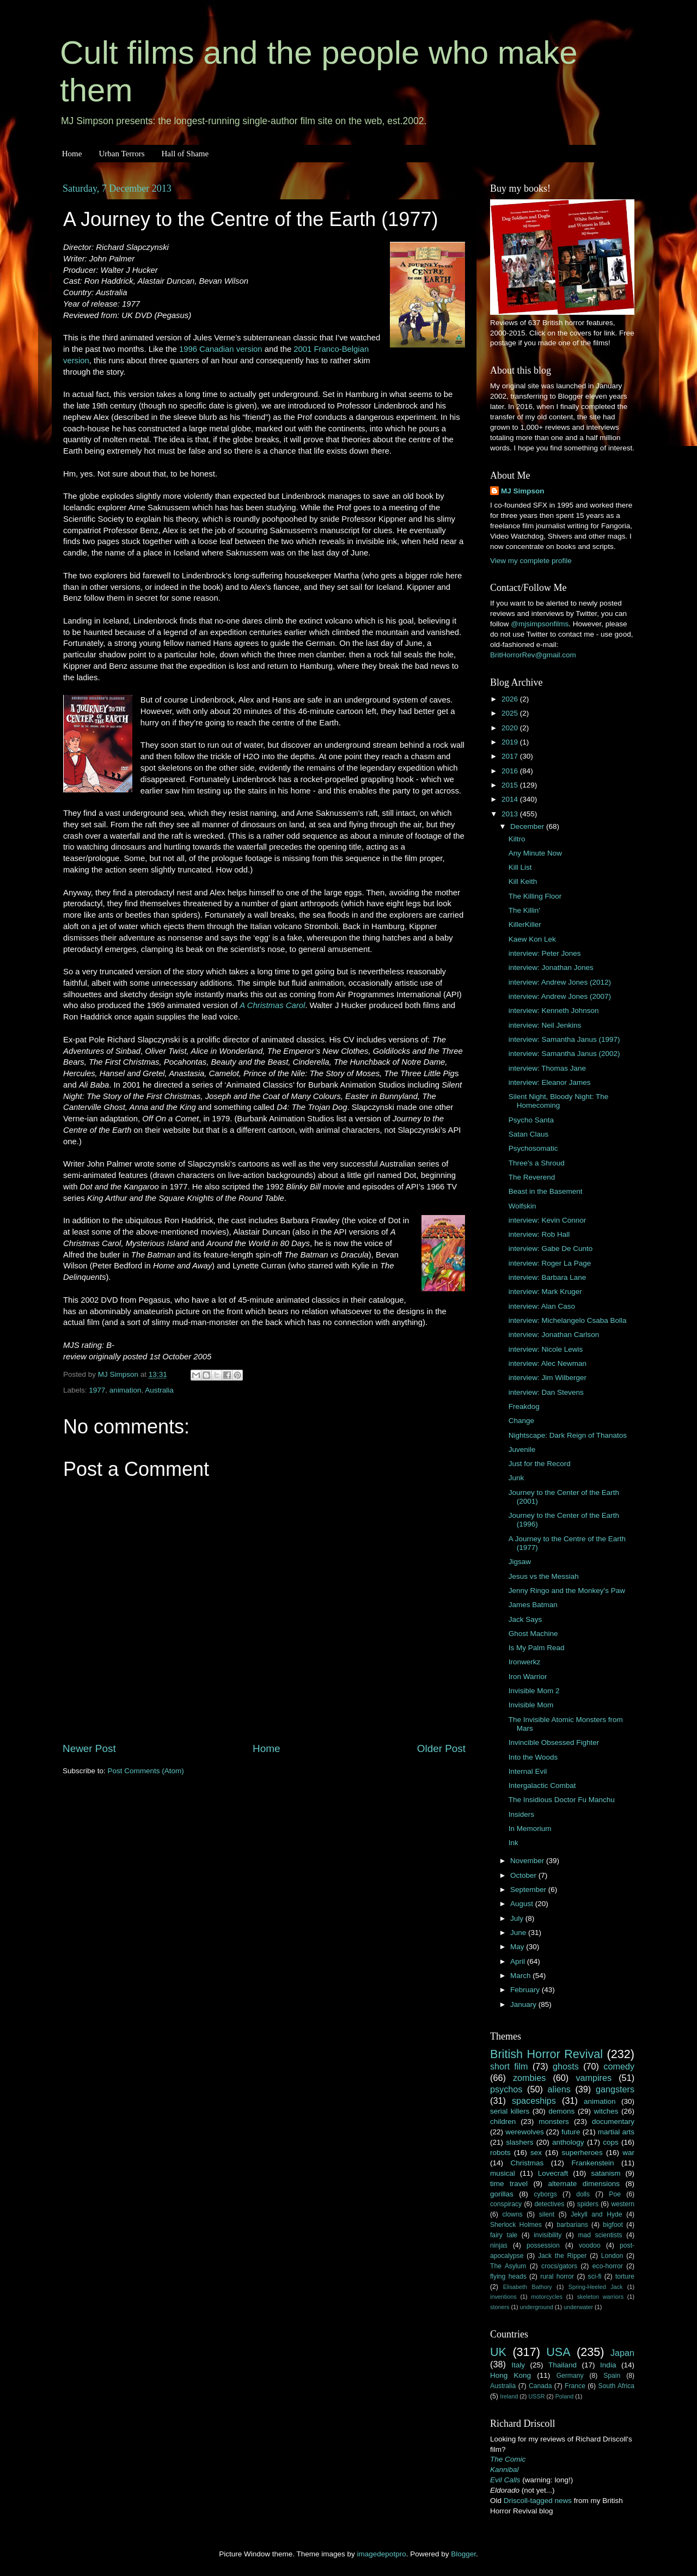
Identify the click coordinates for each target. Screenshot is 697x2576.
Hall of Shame (185, 153)
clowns (513, 2214)
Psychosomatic (533, 1148)
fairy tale (503, 2235)
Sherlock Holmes (516, 2225)
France (575, 2386)
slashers (519, 2142)
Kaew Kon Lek (532, 939)
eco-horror (607, 2266)
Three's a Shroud (537, 1163)
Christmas (527, 2163)
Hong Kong (510, 2375)
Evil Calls (505, 2480)
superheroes (582, 2152)
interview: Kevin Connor (547, 1220)
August (522, 1904)
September (529, 1889)
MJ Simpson (523, 491)
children (503, 2121)
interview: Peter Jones (545, 953)
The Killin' (524, 910)
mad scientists (600, 2235)
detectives (550, 2204)
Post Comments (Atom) (146, 1771)
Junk (516, 1478)
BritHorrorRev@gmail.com (533, 655)
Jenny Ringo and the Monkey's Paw (567, 1590)
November (528, 1861)
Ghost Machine (533, 1633)
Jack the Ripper (562, 2256)
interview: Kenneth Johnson (554, 1010)
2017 (511, 756)
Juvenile (522, 1449)
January (524, 2004)
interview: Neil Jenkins (545, 1025)
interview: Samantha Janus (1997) (564, 1039)
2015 (511, 785)
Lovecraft (553, 2173)
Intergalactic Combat (542, 1785)
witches (606, 2111)
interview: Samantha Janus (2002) (564, 1053)
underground (536, 2307)
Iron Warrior (528, 1676)
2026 (511, 699)
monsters (554, 2121)
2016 (511, 771)
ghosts (566, 2066)
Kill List (520, 867)
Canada (540, 2386)
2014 (511, 799)
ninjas (499, 2245)
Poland (564, 2396)
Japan (622, 2353)
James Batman (533, 1605)
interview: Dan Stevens (546, 1392)
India (608, 2365)
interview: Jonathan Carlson (554, 1334)
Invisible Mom (531, 1705)
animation (125, 1390)
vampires (594, 2078)
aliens (559, 2089)
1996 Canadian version (220, 349)
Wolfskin (522, 1206)
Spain (611, 2375)
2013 (511, 814)
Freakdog (524, 1406)
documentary (613, 2121)
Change (521, 1421)
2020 (511, 728)
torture (624, 2276)
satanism (605, 2173)
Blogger (463, 2554)
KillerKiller (525, 924)
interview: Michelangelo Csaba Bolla (568, 1320)
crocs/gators (559, 2266)
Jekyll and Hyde (596, 2214)
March (521, 1975)
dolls (583, 2194)
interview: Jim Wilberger (547, 1378)
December (528, 826)
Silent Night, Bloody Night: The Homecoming (559, 1100)
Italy (518, 2365)
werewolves (524, 2132)
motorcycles (547, 2296)
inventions (503, 2296)
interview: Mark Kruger (545, 1291)
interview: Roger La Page (550, 1263)
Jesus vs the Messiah (544, 1576)
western (623, 2204)
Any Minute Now (535, 853)
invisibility (547, 2235)
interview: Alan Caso (542, 1306)
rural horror (557, 2276)
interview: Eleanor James (550, 1082)
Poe (615, 2194)
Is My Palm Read (537, 1648)
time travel (509, 2184)
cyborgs (545, 2194)
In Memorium (530, 1828)
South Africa (616, 2386)
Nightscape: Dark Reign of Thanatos (568, 1435)
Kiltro (517, 839)
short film (509, 2066)
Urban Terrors (121, 153)
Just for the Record (540, 1464)
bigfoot (612, 2225)
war (628, 2152)
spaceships (534, 2100)
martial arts (616, 2132)
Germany (570, 2375)
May (518, 1947)
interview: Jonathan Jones (551, 967)
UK (498, 2352)
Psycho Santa (531, 1120)
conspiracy (506, 2204)
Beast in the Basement (546, 1191)
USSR (536, 2396)
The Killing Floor (535, 896)
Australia (159, 1390)
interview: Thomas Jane (547, 1068)
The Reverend (532, 1177)
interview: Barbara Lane (547, 1277)
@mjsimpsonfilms (539, 624)
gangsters (615, 2089)
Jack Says (525, 1619)
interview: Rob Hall (539, 1234)
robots (500, 2152)
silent (546, 2214)
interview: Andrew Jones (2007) (560, 996)
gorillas (501, 2194)
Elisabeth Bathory (527, 2287)
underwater (578, 2307)
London (612, 2256)
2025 (511, 713)
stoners (499, 2307)
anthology (568, 2142)
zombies (529, 2078)
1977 (97, 1390)
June (519, 1932)
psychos (506, 2089)
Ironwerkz (525, 1662)
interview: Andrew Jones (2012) (560, 982)
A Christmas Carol (272, 1005)
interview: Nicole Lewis (546, 1349)
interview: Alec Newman (547, 1363)
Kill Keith (523, 881)
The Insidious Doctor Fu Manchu (562, 1800)
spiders (587, 2204)
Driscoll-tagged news (538, 2500)
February (526, 1990)
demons (561, 2111)
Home (72, 153)
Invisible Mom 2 (534, 1691)
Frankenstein (592, 2163)
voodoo (590, 2245)
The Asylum (508, 2266)
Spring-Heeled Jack (595, 2287)
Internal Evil (528, 1771)
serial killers (509, 2111)
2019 (511, 742)
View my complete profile (531, 561)
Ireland (509, 2396)
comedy (618, 2066)
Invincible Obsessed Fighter (554, 1742)
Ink (513, 1843)
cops (611, 2142)
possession (543, 2245)
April (518, 1961)
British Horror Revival (546, 2054)
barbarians (572, 2225)
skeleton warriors (600, 2296)
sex (536, 2152)
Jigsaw (520, 1562)
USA (558, 2352)
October (524, 1875)
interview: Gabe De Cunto (551, 1248)
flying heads (508, 2276)
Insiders (521, 1814)
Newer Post (89, 1748)
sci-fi (595, 2276)
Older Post (441, 1748)
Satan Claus (529, 1134)
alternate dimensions (584, 2184)
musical (502, 2173)
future (570, 2132)
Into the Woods (533, 1757)
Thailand (562, 2365)
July (517, 1918)
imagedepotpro (381, 2554)
